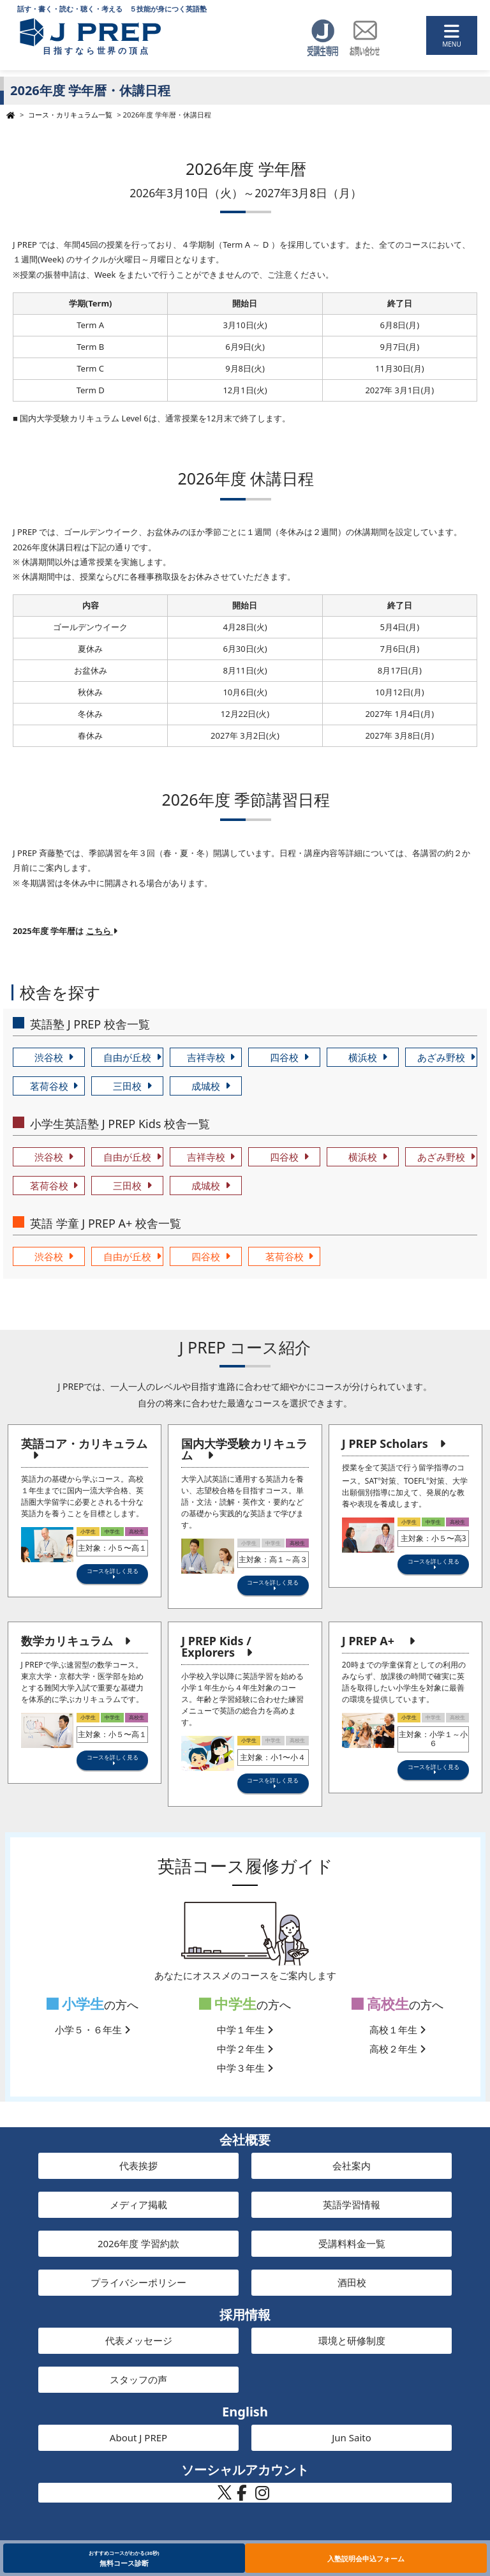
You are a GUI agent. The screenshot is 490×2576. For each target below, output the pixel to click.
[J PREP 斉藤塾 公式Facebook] (242, 2496)
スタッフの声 (138, 2379)
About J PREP (138, 2437)
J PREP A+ (368, 1640)
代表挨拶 (138, 2165)
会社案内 (351, 2165)
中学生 (228, 2003)
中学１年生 (245, 2029)
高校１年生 (397, 2029)
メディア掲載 (138, 2204)
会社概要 (245, 2139)
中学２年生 (245, 2048)
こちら (101, 931)
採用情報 (245, 2314)
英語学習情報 (351, 2204)
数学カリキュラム (67, 1640)
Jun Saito (351, 2437)
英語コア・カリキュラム (84, 1443)
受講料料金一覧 (351, 2243)
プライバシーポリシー (138, 2282)
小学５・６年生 (92, 2029)
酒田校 (352, 2282)
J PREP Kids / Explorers (216, 1646)
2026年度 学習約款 (138, 2243)
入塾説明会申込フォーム (366, 2558)
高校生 (381, 2003)
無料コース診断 (124, 2558)
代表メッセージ (138, 2340)
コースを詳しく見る (112, 1570)
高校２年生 (397, 2048)
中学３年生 (245, 2067)
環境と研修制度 (351, 2340)
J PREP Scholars (385, 1443)
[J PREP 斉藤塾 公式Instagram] (262, 2496)
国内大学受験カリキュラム (244, 1449)
